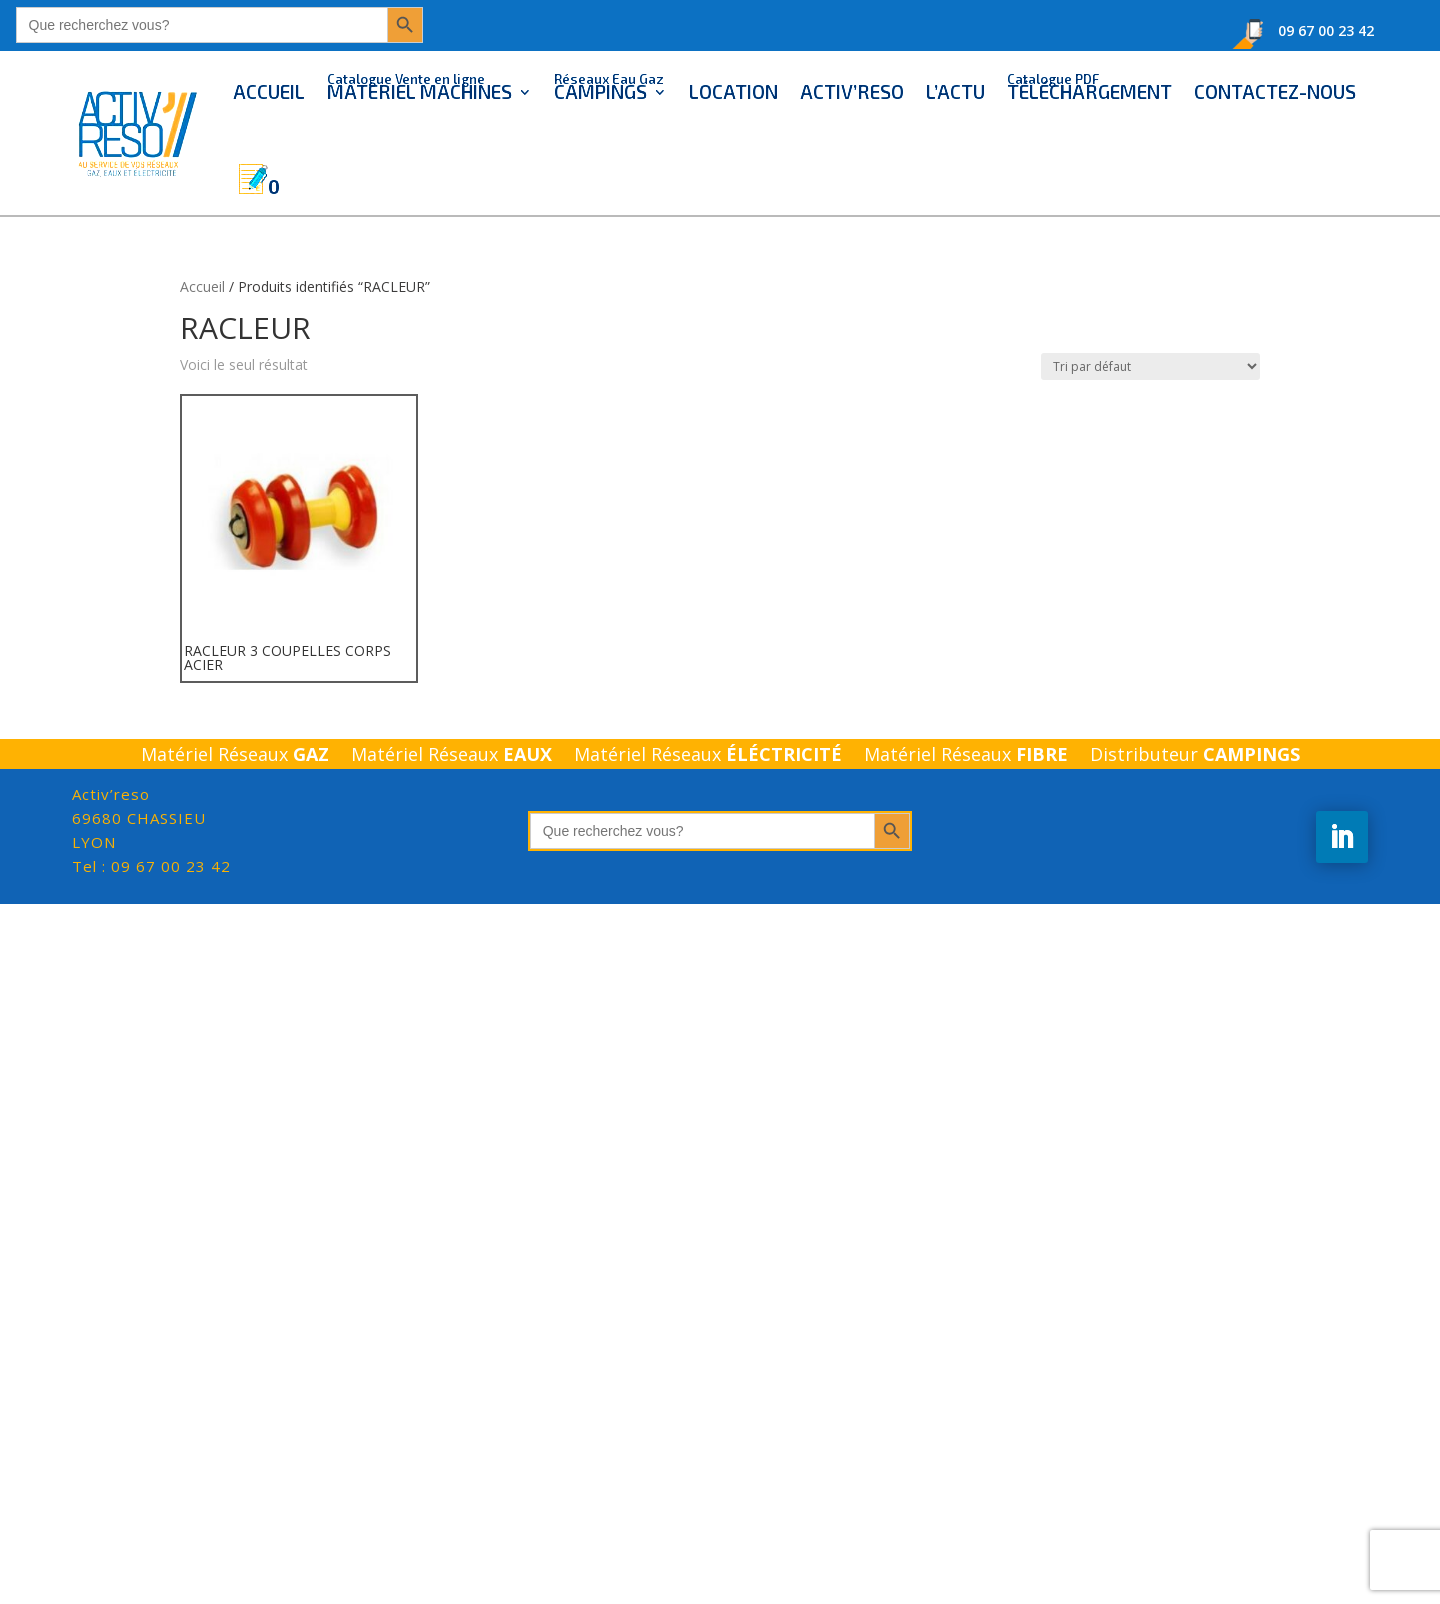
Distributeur (1195, 756)
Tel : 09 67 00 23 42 (151, 866)
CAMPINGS (609, 86)
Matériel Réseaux (235, 756)
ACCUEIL (269, 91)
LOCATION (733, 91)
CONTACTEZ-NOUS (1275, 91)
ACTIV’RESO (852, 91)
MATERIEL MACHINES (419, 86)
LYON (139, 818)
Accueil (202, 286)
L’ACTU (955, 91)
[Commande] (1150, 366)
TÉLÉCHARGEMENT (1089, 86)
